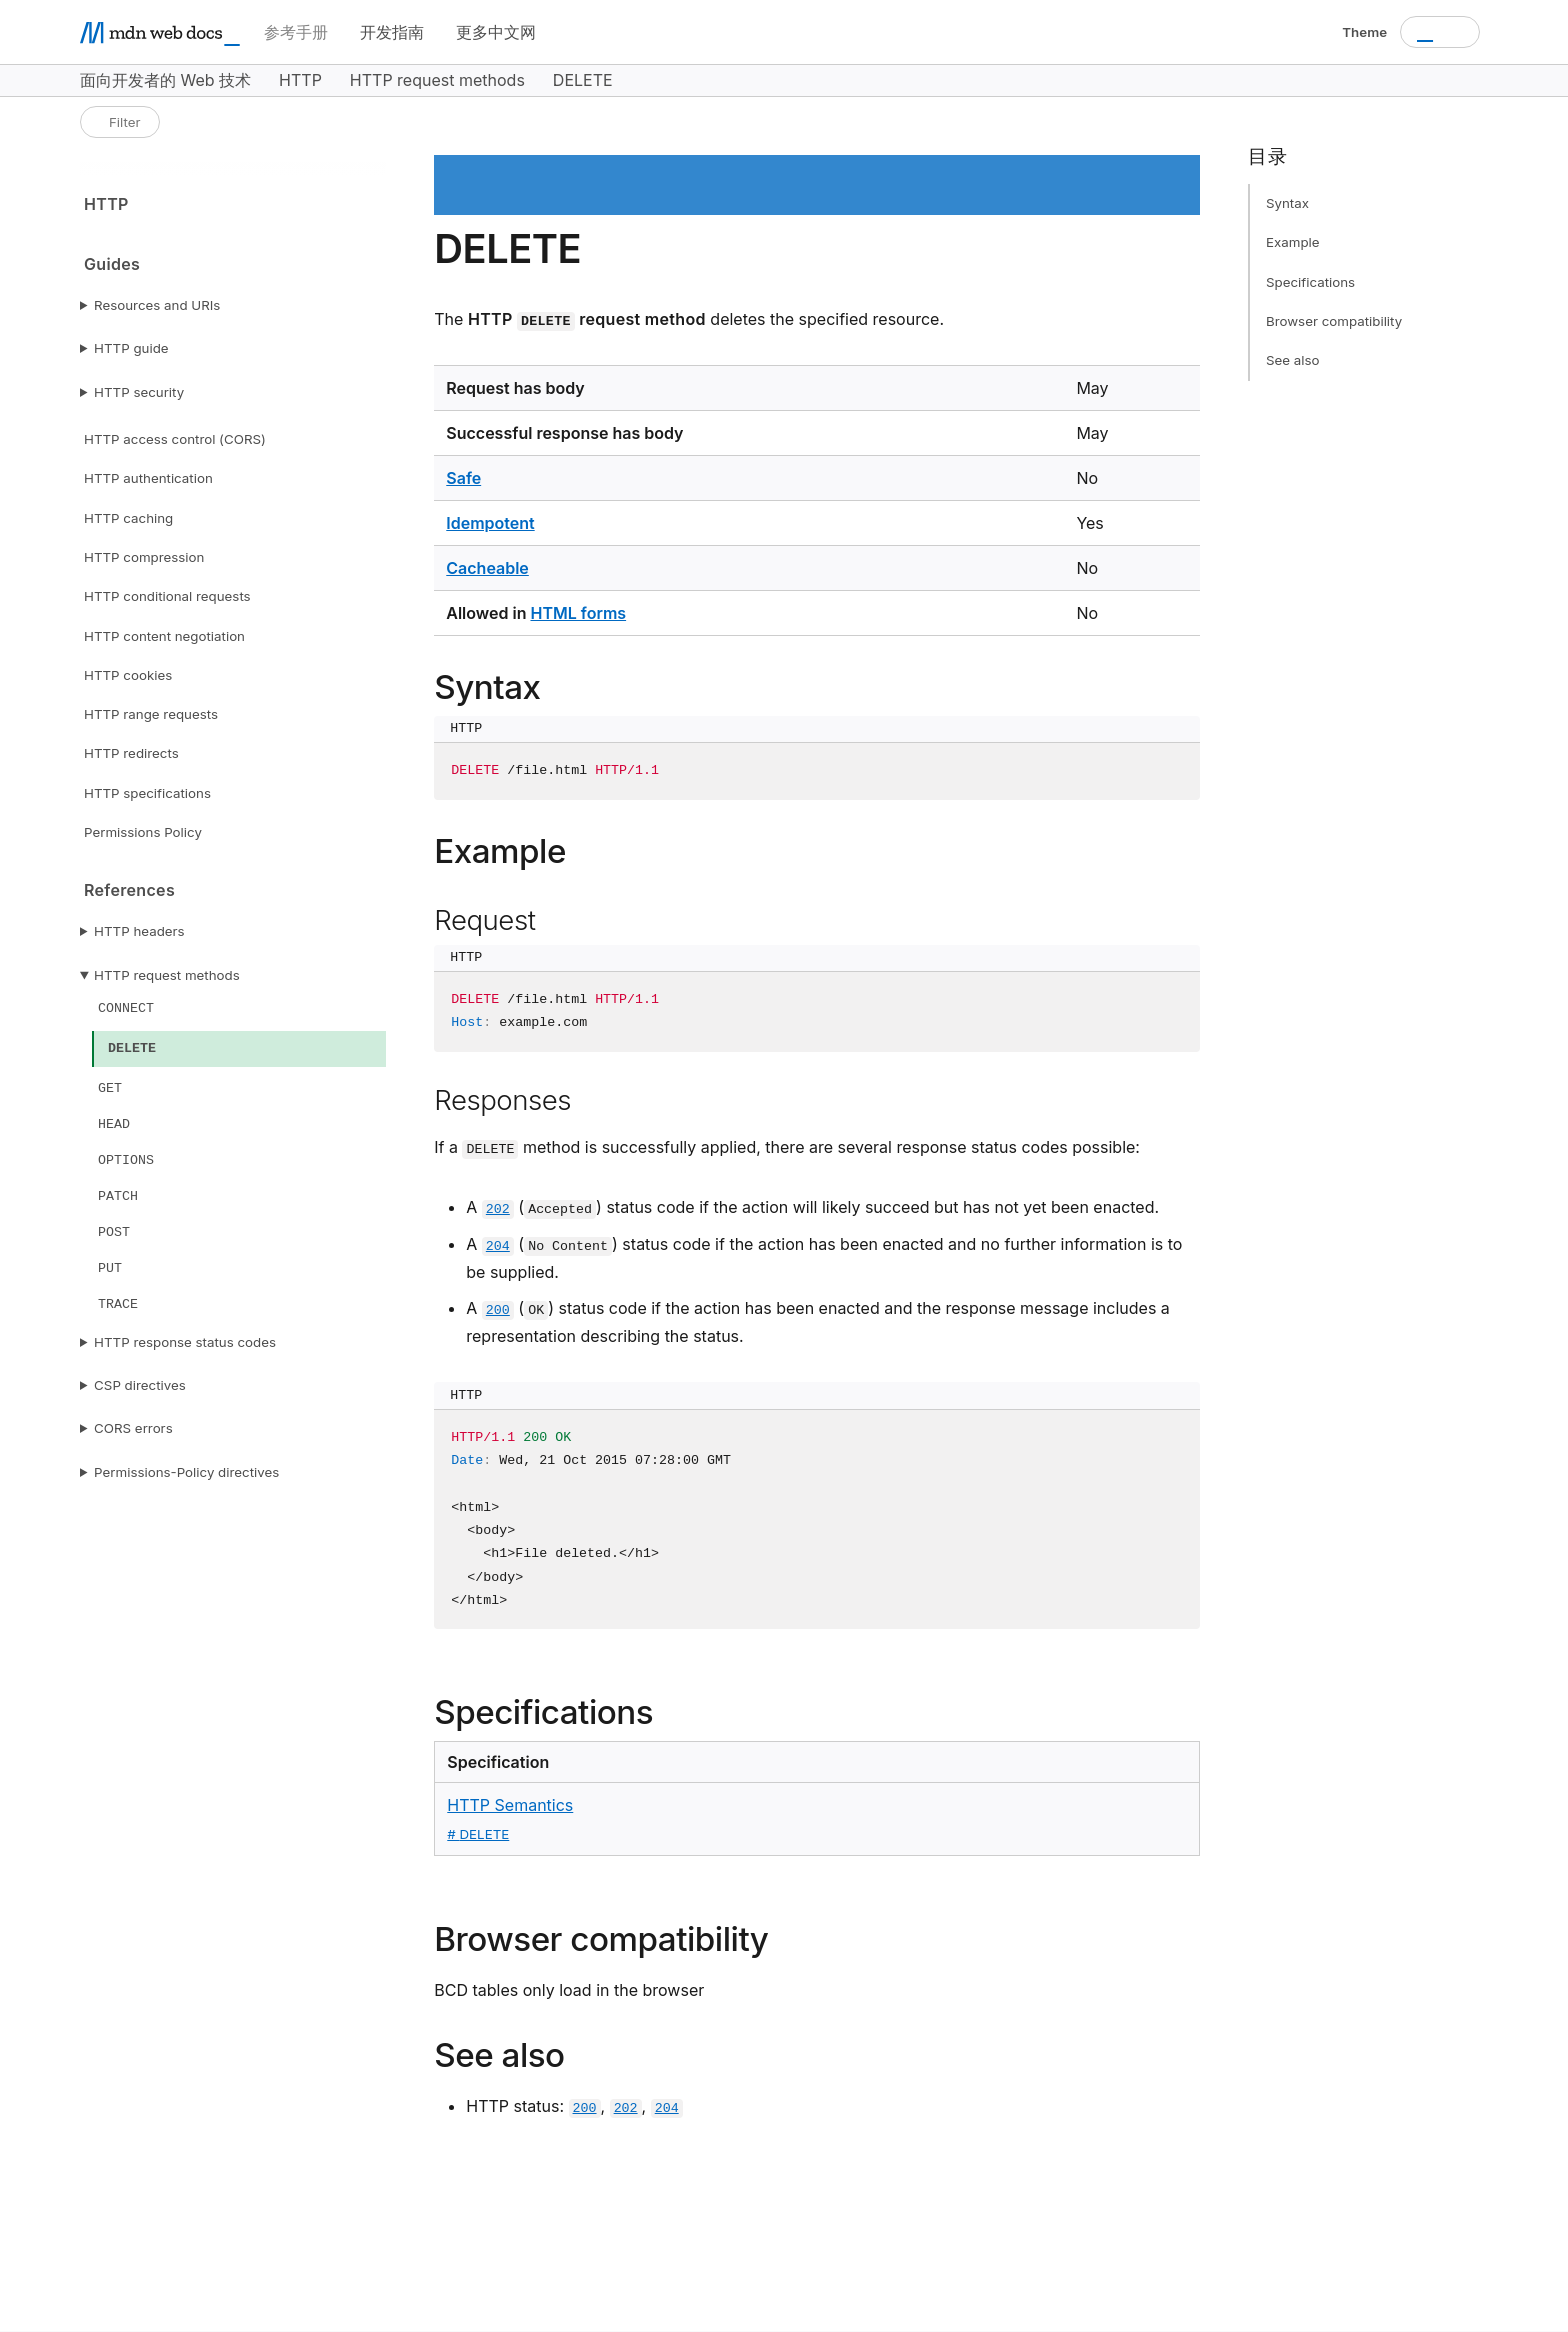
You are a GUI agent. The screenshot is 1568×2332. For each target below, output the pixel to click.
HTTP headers (139, 931)
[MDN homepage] (160, 32)
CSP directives (140, 1385)
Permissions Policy (143, 832)
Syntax (1287, 203)
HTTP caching (128, 518)
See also (1293, 360)
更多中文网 (496, 32)
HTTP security (139, 392)
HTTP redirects (131, 753)
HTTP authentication (148, 478)
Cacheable (487, 568)
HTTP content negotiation (164, 636)
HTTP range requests (151, 714)
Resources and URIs (157, 305)
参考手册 (296, 32)
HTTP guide (131, 348)
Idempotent (490, 523)
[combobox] (1440, 32)
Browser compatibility (1334, 321)
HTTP (106, 204)
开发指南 (392, 32)
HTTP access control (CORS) (175, 439)
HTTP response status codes (185, 1342)
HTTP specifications (147, 793)
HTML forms (578, 613)
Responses (502, 1100)
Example (1293, 242)
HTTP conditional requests (167, 596)
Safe (463, 478)
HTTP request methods (167, 975)
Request (484, 920)
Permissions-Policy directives (186, 1472)
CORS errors (133, 1428)
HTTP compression (144, 557)
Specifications (1310, 282)
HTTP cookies (128, 675)
